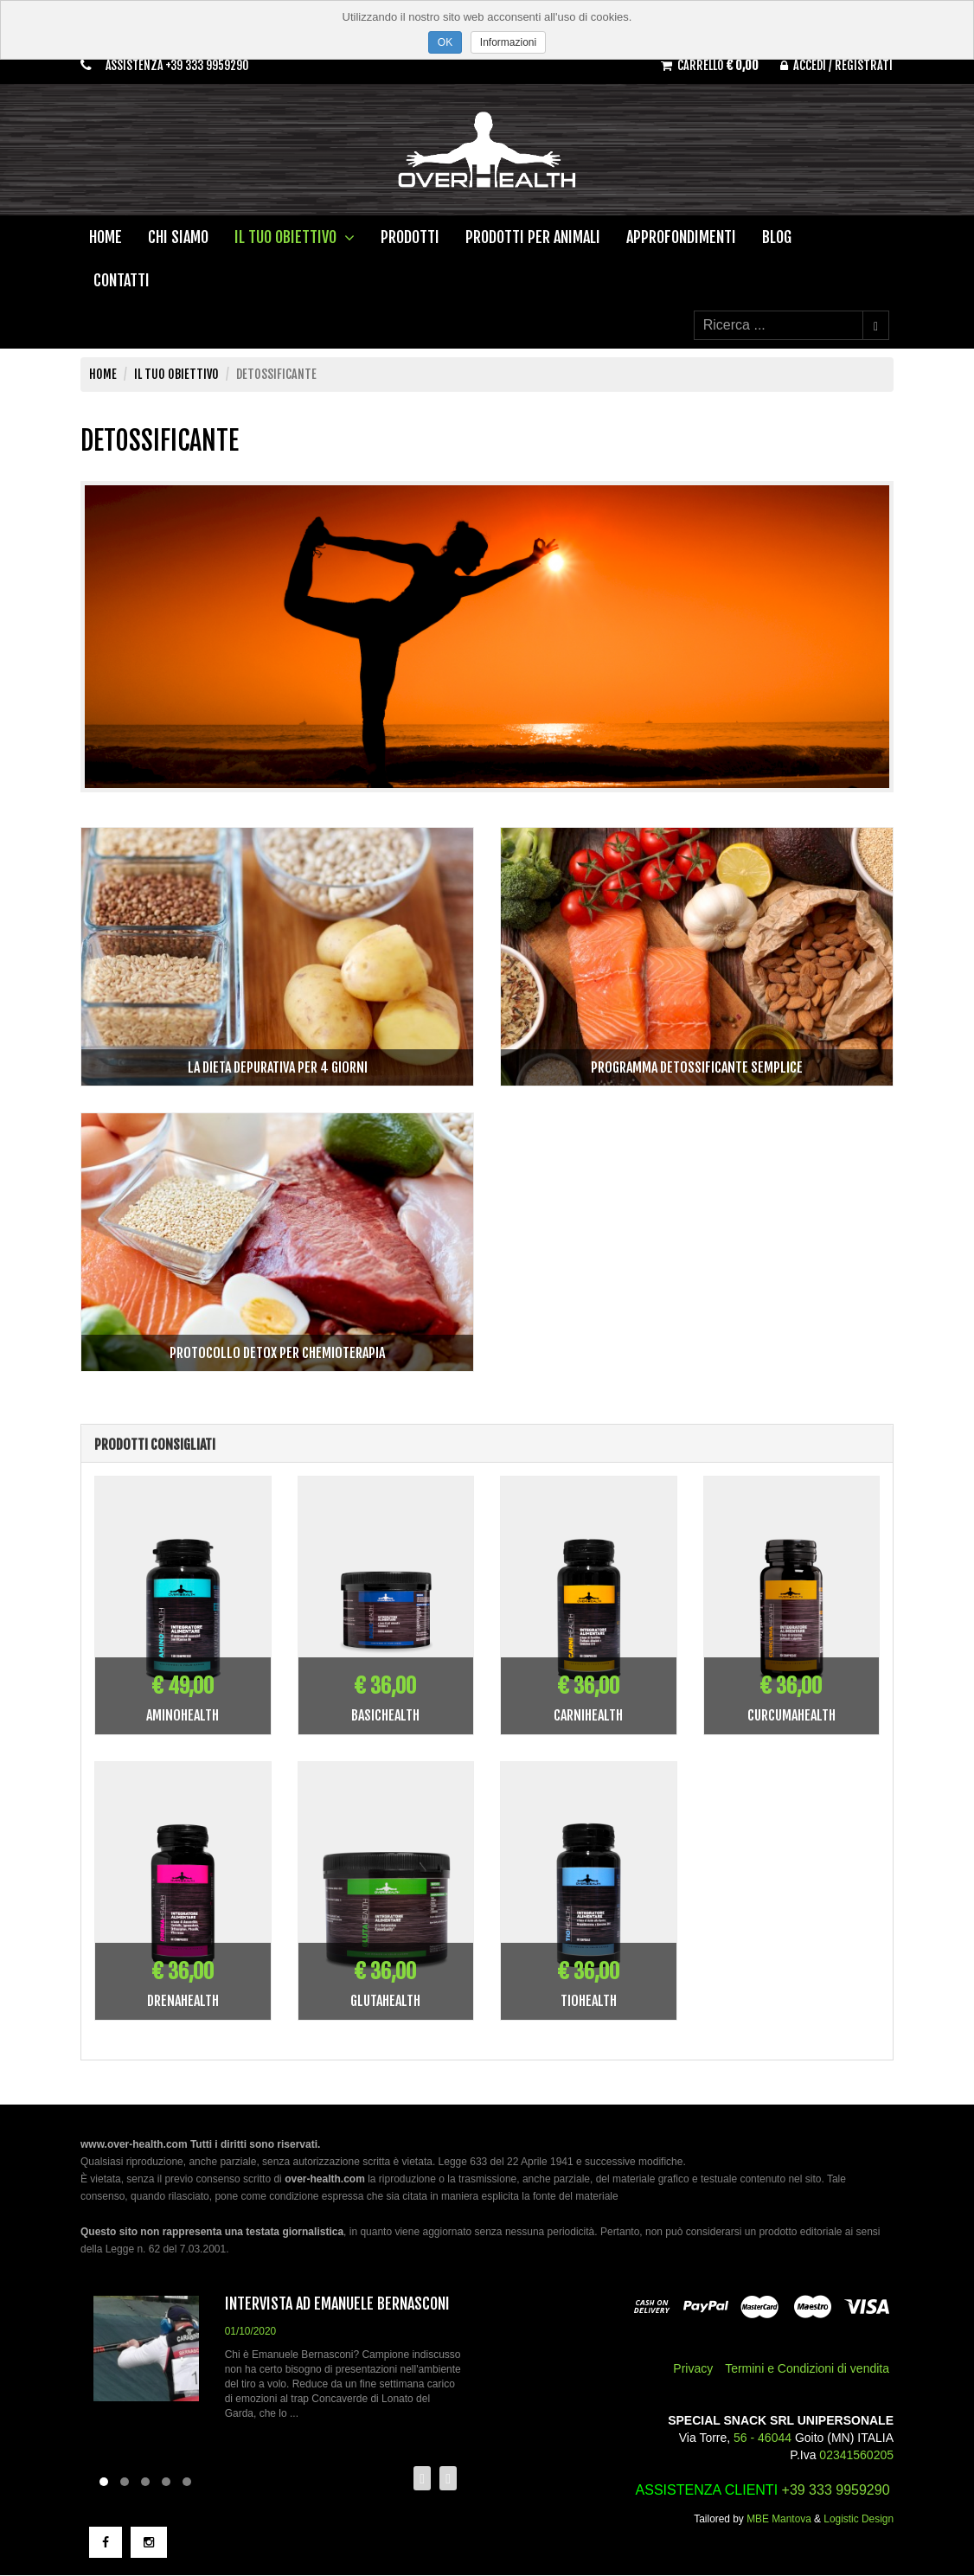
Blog (776, 237)
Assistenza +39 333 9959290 (182, 66)
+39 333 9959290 (836, 2490)
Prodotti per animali (532, 237)
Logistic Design (858, 2520)
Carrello (699, 65)
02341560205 (856, 2456)
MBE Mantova (779, 2520)
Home (105, 237)
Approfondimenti (681, 237)
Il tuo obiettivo (294, 237)
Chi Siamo (178, 237)
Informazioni (508, 42)
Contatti (121, 281)
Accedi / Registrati (834, 65)
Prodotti (410, 237)
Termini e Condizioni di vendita (807, 2369)
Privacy (693, 2369)
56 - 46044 (762, 2438)
